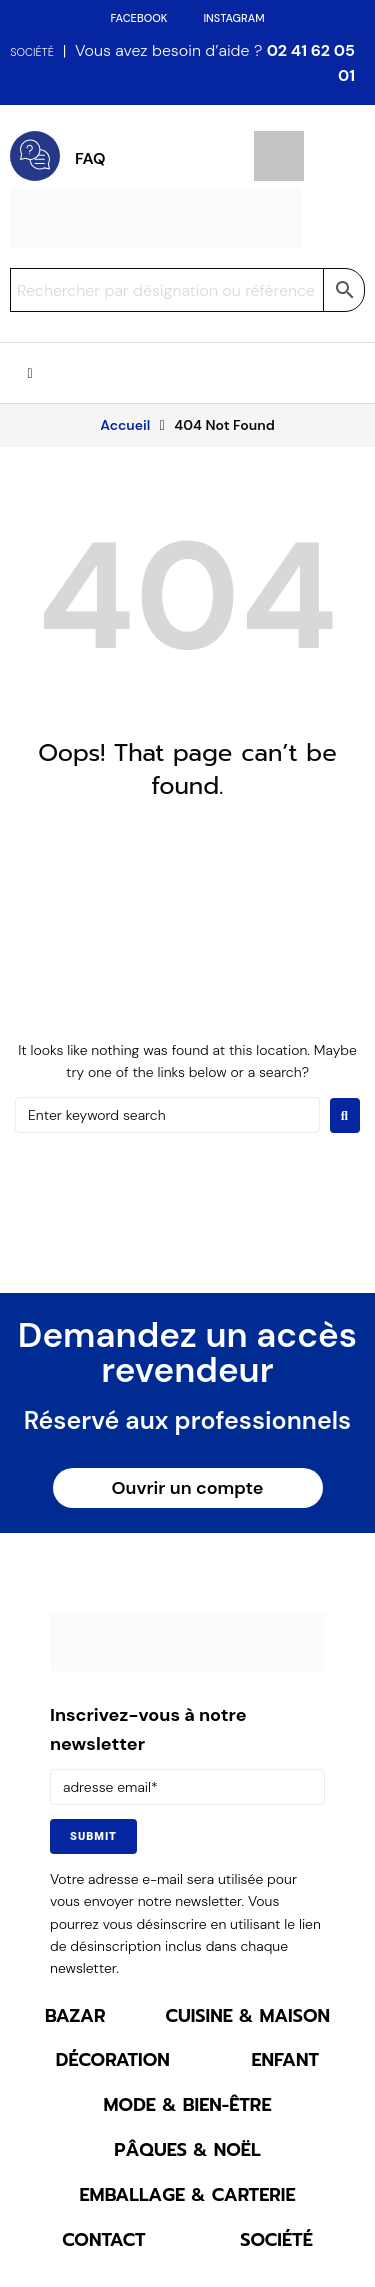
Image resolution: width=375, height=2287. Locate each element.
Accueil (125, 425)
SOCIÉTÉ (32, 52)
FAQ (90, 158)
